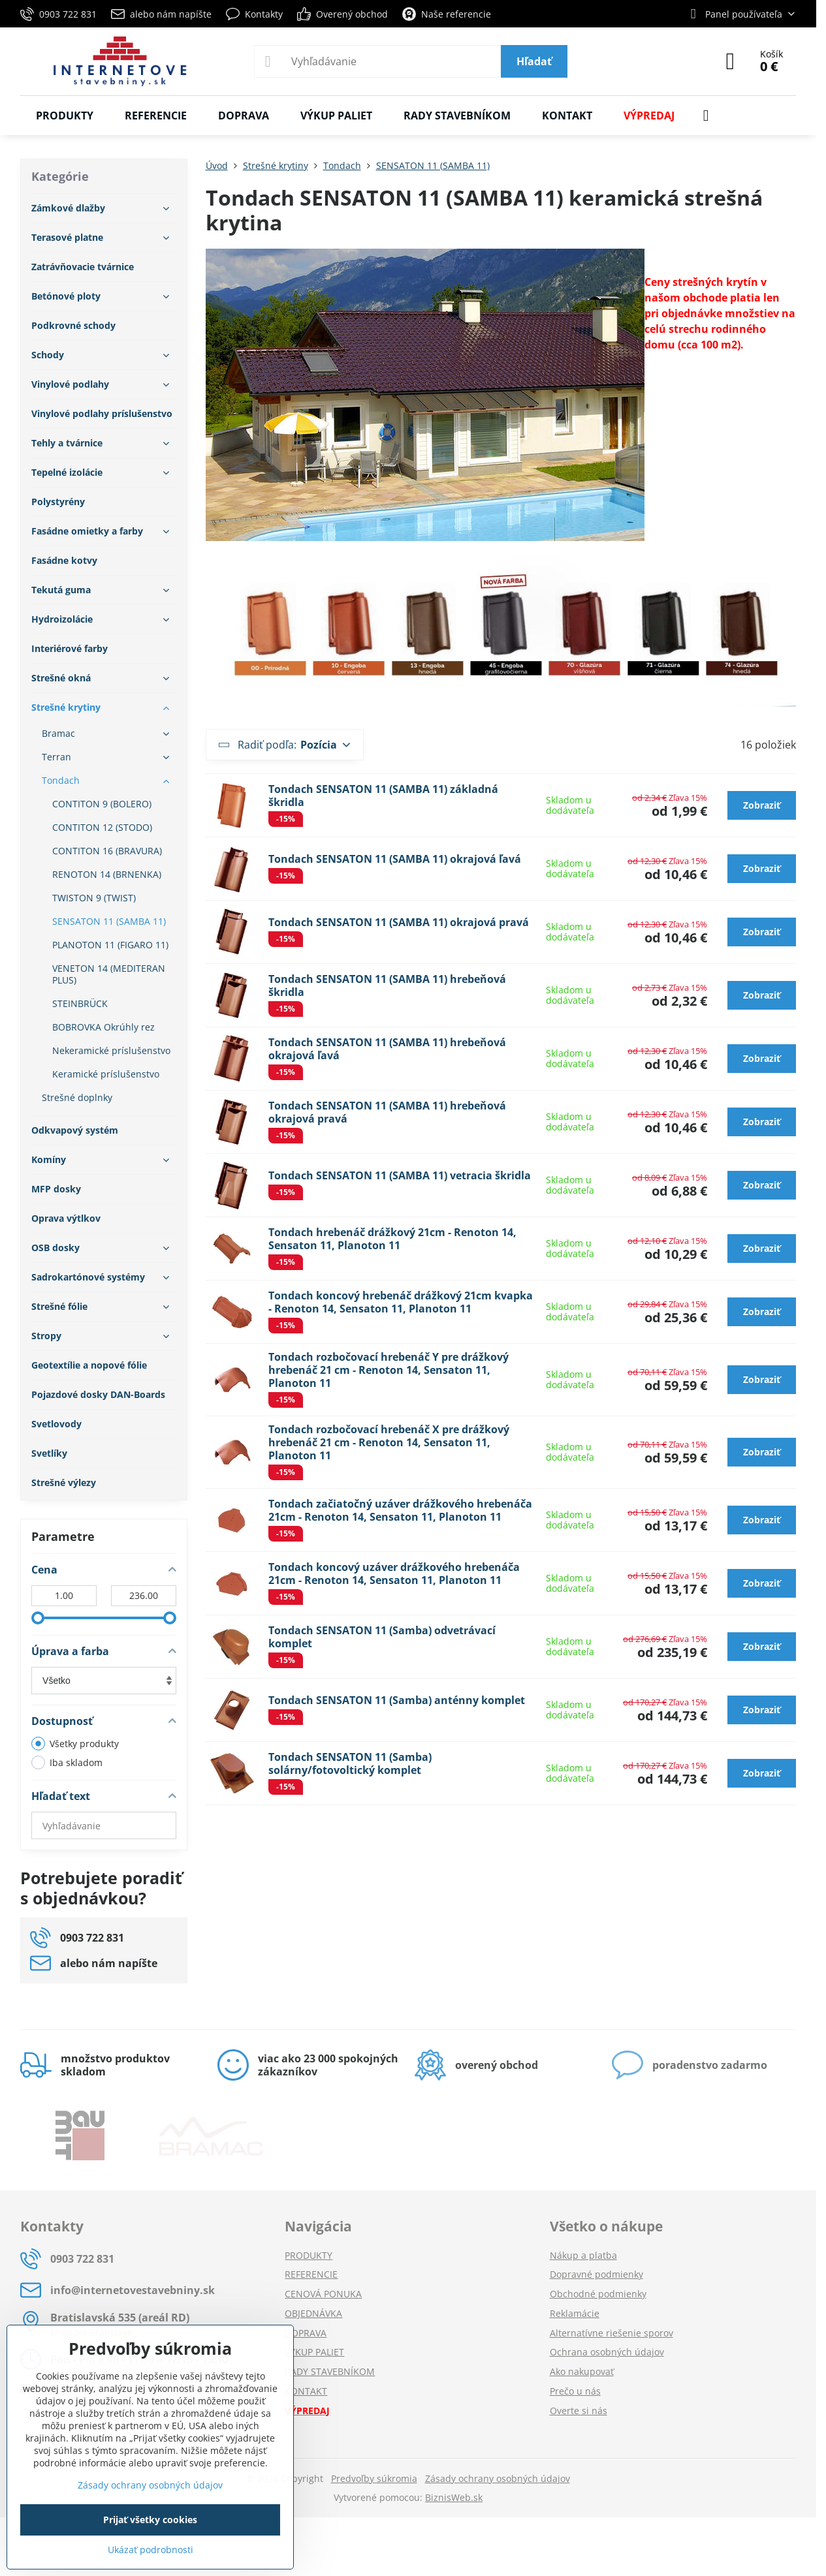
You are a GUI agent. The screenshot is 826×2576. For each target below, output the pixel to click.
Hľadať (534, 61)
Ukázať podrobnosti (150, 2549)
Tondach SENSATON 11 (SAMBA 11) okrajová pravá (398, 922)
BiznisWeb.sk (454, 2497)
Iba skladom (67, 1762)
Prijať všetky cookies (150, 2519)
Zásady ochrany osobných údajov (497, 2478)
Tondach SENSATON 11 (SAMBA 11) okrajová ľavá (394, 859)
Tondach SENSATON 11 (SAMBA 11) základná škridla (383, 795)
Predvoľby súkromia (374, 2478)
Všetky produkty (75, 1743)
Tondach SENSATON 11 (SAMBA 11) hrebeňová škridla (387, 985)
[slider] (37, 1617)
